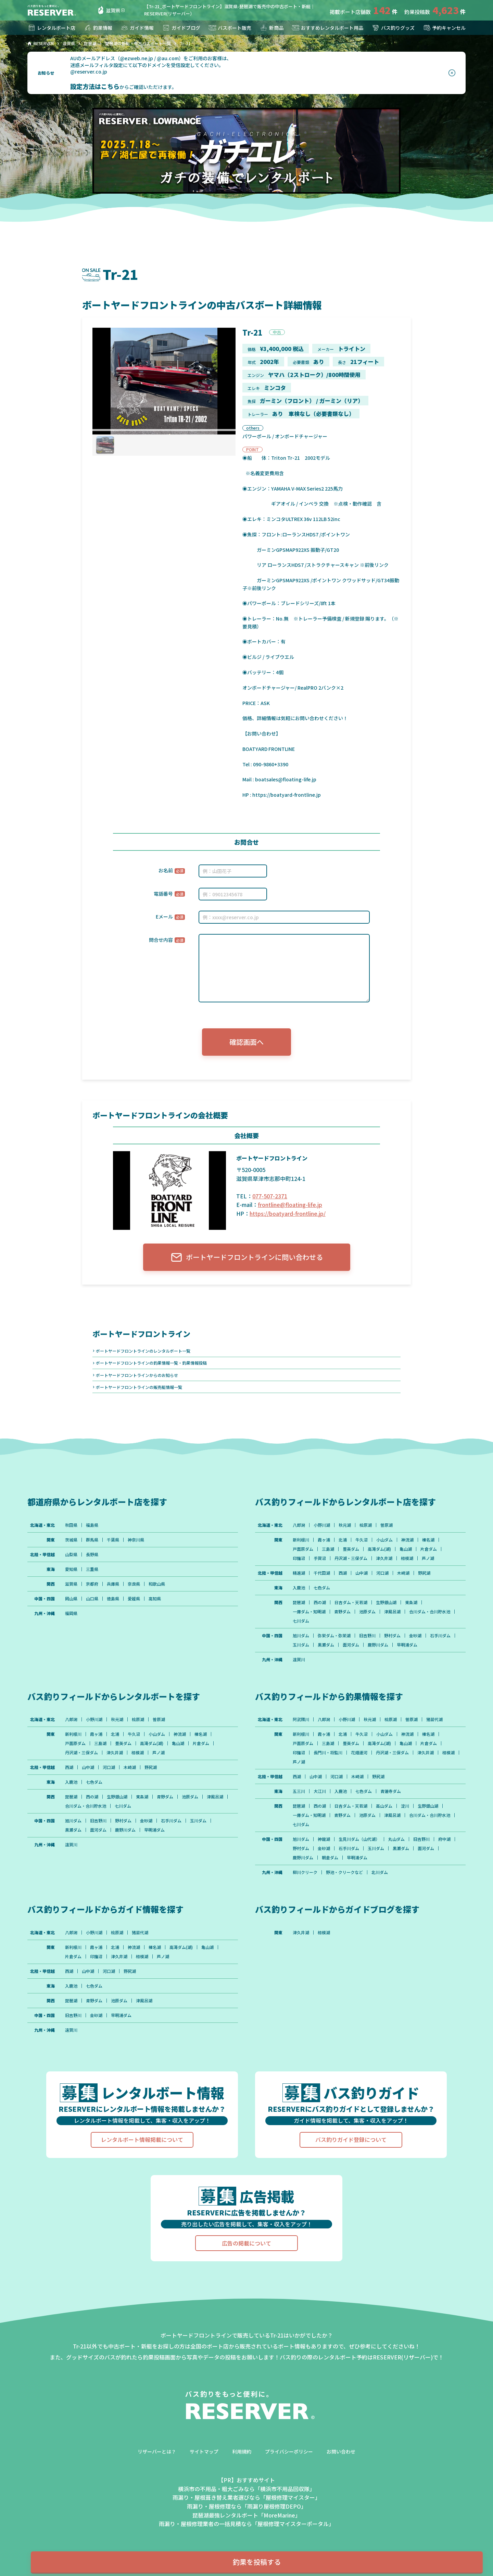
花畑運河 (359, 1753)
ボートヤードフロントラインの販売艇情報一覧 (139, 1387)
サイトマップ (204, 2451)
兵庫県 (113, 1584)
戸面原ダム (303, 1549)
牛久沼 (361, 1540)
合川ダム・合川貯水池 (429, 1612)
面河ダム (351, 1645)
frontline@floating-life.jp (290, 1204)
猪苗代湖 (434, 1719)
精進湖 (299, 1573)
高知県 (155, 1599)
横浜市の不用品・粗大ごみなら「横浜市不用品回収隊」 (246, 2489)
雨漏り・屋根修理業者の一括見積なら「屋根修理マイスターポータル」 (246, 2524)
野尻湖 (424, 1573)
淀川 (405, 1806)
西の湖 (320, 1602)
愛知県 (71, 1569)
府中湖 (444, 1839)
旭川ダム (301, 1636)
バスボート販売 (229, 27)
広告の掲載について (246, 2243)
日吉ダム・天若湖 (350, 1602)
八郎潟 (299, 1525)
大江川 (320, 1791)
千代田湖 (322, 1573)
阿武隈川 (301, 1719)
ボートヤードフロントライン (141, 1333)
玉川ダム (301, 1645)
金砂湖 (415, 1636)
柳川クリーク (305, 1872)
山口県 (92, 1599)
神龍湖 (324, 1839)
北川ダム (379, 1872)
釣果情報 (98, 27)
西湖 (343, 1573)
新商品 (271, 27)
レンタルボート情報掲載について (142, 2139)
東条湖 (411, 1602)
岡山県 (71, 1599)
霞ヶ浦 (324, 1540)
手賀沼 (320, 1558)
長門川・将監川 (328, 1753)
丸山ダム (396, 1839)
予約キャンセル (444, 27)
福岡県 (71, 1613)
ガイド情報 (137, 27)
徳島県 (113, 1599)
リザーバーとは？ (157, 2451)
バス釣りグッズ (393, 27)
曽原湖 (386, 1525)
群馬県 (92, 1540)
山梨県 (71, 1554)
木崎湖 (403, 1573)
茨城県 (71, 1540)
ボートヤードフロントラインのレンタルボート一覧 (143, 1351)
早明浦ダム (407, 1645)
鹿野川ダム (378, 1645)
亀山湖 (406, 1549)
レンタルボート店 (51, 27)
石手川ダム (440, 1636)
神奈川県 (136, 1540)
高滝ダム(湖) (379, 1549)
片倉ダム (428, 1549)
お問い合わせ (341, 2451)
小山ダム (384, 1540)
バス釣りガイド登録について (351, 2139)
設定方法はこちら (94, 86)
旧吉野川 (367, 1636)
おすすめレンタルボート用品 (327, 27)
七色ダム (322, 1588)
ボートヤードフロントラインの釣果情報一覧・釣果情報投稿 (151, 1363)
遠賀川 (299, 1659)
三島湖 (328, 1549)
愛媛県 (134, 1599)
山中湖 (361, 1573)
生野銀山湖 (386, 1602)
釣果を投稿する (257, 2562)
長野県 (92, 1554)
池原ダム (367, 1612)
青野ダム (342, 1612)
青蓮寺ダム (390, 1791)
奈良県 (134, 1584)
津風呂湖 (392, 1612)
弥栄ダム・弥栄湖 (334, 1636)
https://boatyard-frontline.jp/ (288, 1213)
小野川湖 (322, 1525)
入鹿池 (299, 1588)
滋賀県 (108, 10)
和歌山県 (157, 1584)
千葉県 (113, 1540)
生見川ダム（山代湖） (359, 1839)
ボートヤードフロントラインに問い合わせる (246, 1257)
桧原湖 (365, 1525)
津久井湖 (384, 1558)
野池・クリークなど (344, 1872)
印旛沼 (299, 1558)
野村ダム (392, 1636)
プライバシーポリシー (289, 2451)
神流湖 (407, 1540)
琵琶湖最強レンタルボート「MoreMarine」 (246, 2515)
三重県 (92, 1569)
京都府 (92, 1584)
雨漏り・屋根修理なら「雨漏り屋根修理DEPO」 (246, 2506)
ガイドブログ (181, 27)
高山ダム (384, 1806)
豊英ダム (351, 1549)
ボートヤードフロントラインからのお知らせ (137, 1375)
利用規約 (241, 2451)
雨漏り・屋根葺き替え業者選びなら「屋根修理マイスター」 (246, 2497)
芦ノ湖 (428, 1558)
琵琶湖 (299, 1602)
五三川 (299, 1791)
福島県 (92, 1525)
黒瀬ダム (326, 1645)
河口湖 (382, 1573)
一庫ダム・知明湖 (309, 1612)
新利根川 (301, 1540)
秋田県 (71, 1525)
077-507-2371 (269, 1196)
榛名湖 (428, 1540)
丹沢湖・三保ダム (350, 1558)
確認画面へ (246, 1042)
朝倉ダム (330, 1858)
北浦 (343, 1540)
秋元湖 (345, 1525)
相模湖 (407, 1558)
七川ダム (301, 1621)
